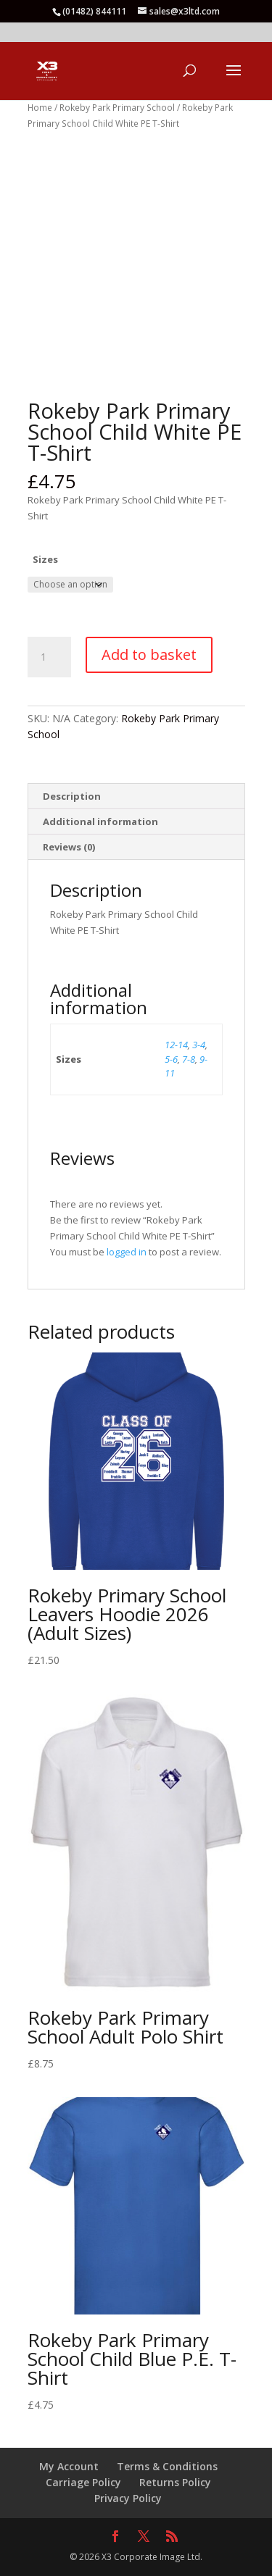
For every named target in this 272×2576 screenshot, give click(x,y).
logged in (127, 1251)
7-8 (188, 1059)
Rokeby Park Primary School (117, 107)
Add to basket (149, 654)
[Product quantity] (49, 657)
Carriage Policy (83, 2482)
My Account (69, 2466)
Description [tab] (72, 796)
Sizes (45, 559)
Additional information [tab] (100, 821)
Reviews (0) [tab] (69, 846)
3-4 (198, 1044)
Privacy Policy (128, 2498)
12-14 (176, 1044)
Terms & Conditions (167, 2466)
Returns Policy (175, 2482)
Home (40, 107)
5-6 (171, 1059)
